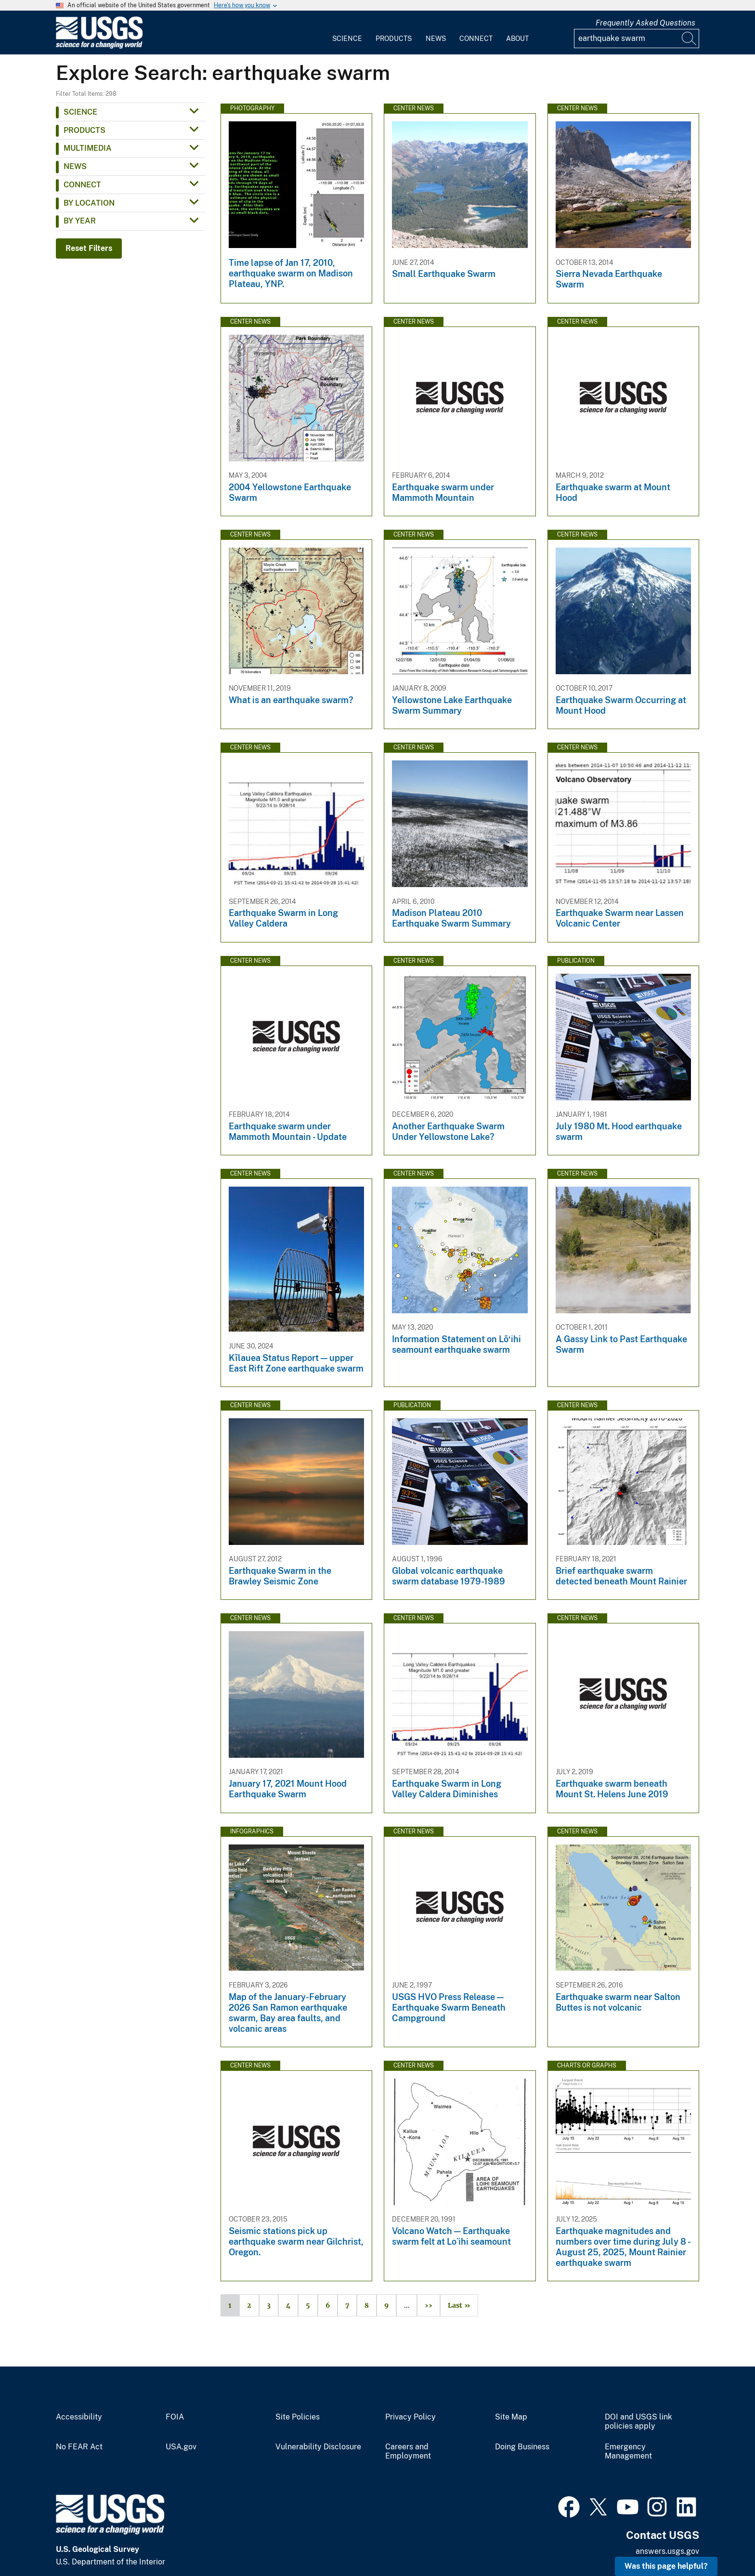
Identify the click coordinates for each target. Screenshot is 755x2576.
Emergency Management (628, 2451)
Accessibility (79, 2417)
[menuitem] (347, 32)
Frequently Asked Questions (645, 22)
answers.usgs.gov (667, 2551)
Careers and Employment (408, 2451)
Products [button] (84, 130)
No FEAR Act (79, 2447)
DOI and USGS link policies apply (638, 2422)
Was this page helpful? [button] (666, 2566)
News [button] (75, 166)
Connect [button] (82, 184)
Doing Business (522, 2447)
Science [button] (80, 112)
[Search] (689, 38)
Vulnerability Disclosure (318, 2447)
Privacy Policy (410, 2417)
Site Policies (297, 2417)
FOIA (175, 2417)
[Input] (636, 38)
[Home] (99, 46)
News (436, 38)
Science (347, 38)
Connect (476, 38)
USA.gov (181, 2447)
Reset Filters (88, 248)
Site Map (511, 2417)
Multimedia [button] (88, 148)
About (517, 38)
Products (394, 38)
